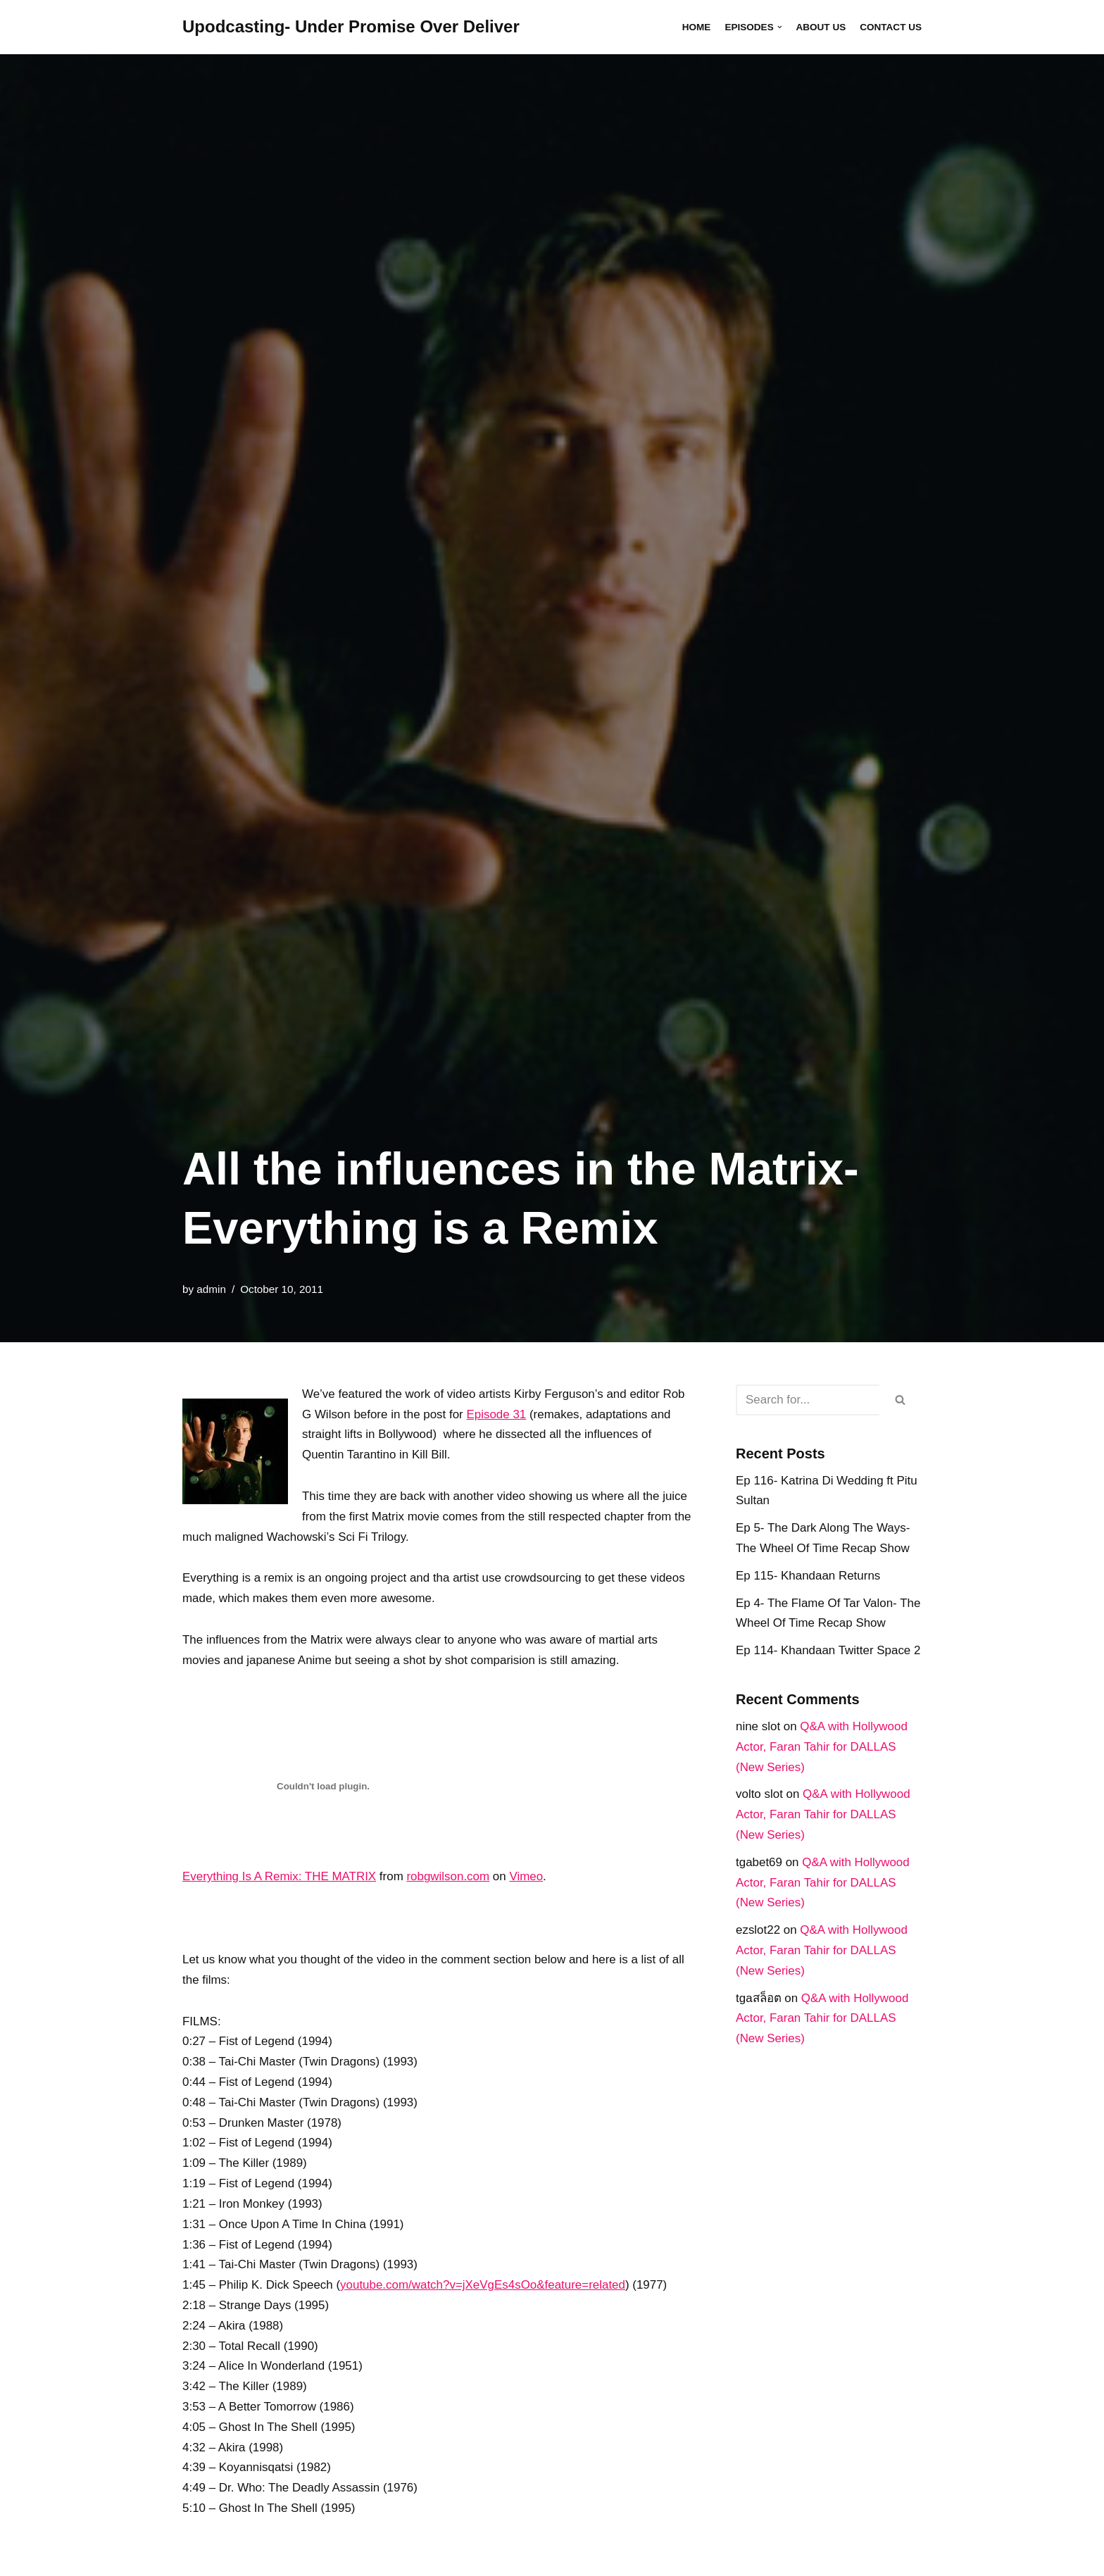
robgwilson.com (449, 1877)
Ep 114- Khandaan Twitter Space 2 (828, 1651)
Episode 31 (497, 1414)
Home (696, 27)
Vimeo (527, 1877)
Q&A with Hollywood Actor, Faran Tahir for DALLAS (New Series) (822, 1747)
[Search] (807, 1399)
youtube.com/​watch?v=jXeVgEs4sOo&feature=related (484, 2287)
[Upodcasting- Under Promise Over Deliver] (351, 27)
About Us (821, 27)
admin (211, 1289)
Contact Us (891, 27)
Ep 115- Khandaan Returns (808, 1575)
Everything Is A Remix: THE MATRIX (279, 1877)
